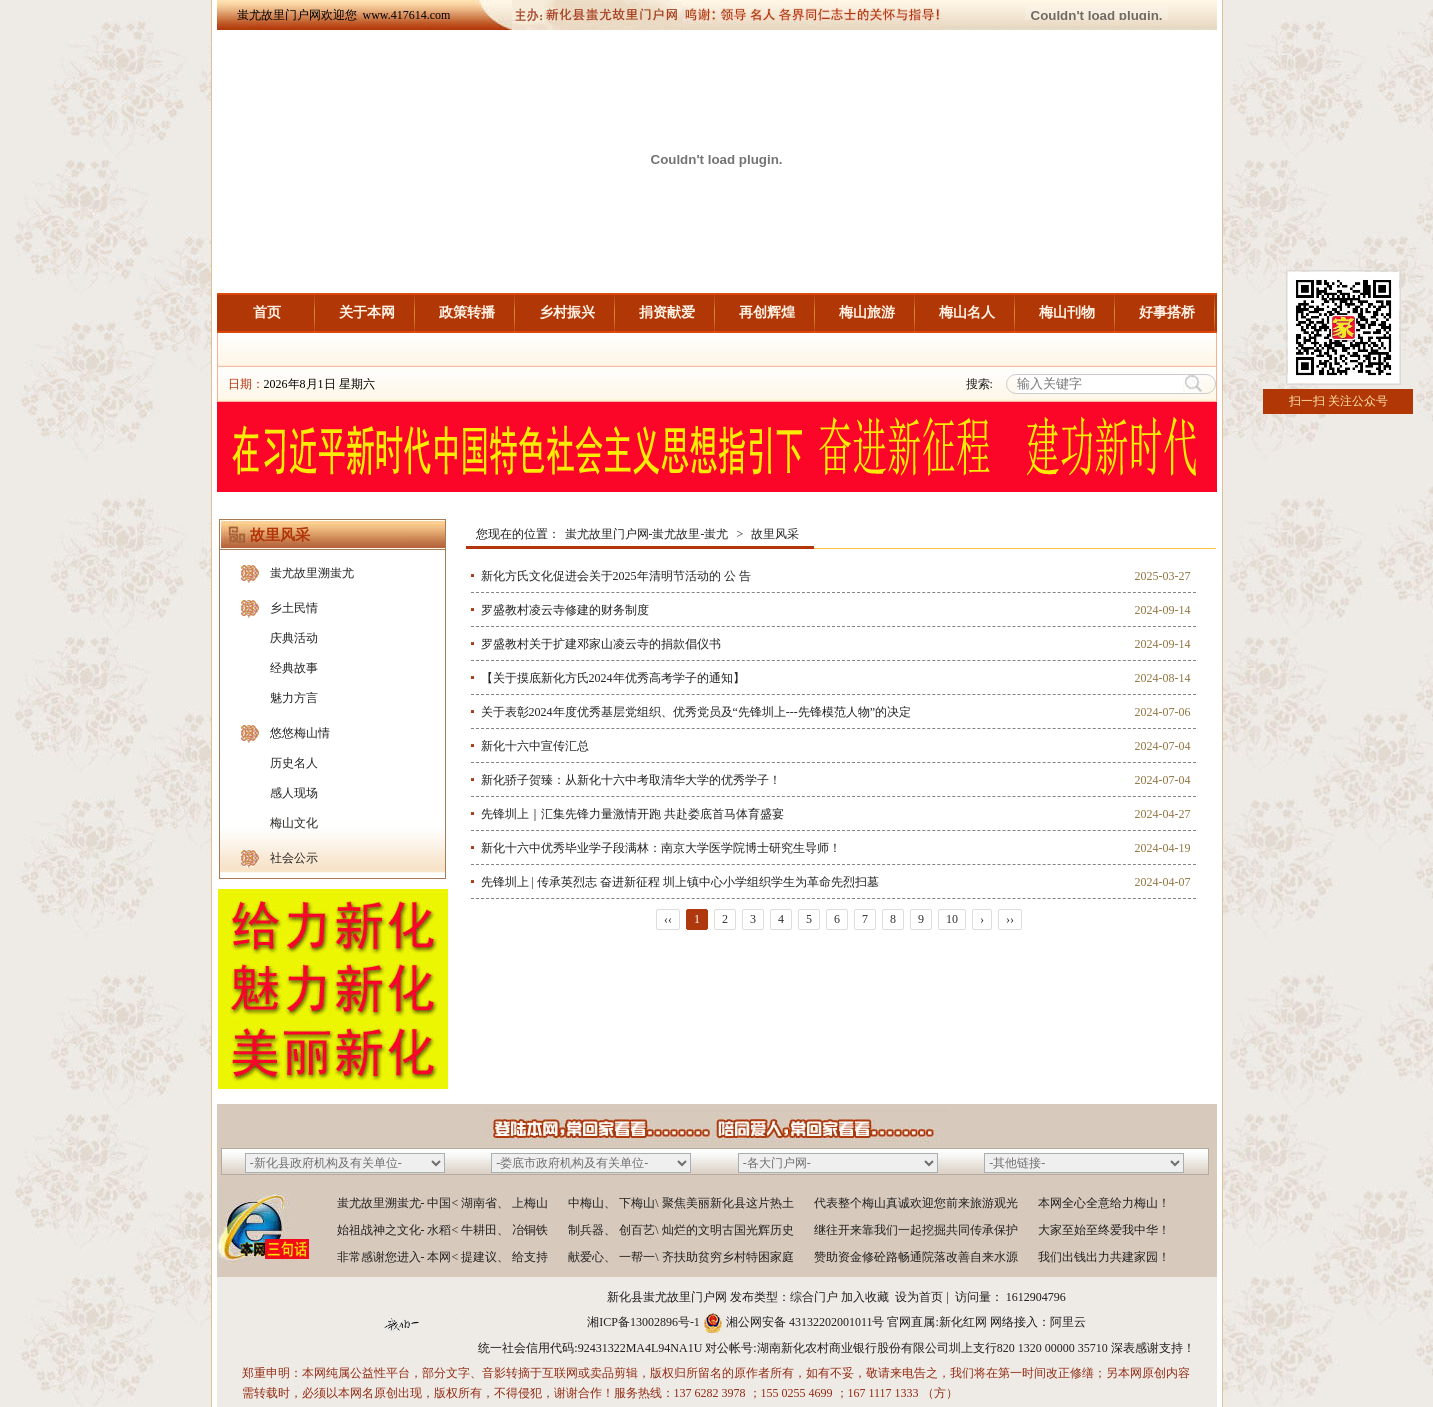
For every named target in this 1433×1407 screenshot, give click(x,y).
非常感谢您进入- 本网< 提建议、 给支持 (443, 1257)
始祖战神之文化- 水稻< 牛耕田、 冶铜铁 (443, 1230)
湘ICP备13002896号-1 (643, 1322)
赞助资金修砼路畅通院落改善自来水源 (916, 1257)
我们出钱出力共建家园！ (1104, 1257)
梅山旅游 (867, 312)
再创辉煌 (767, 312)
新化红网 (963, 1322)
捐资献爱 (667, 312)
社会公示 (294, 858)
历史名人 (294, 763)
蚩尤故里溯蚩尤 (312, 573)
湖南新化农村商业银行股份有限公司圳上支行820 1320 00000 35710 (932, 1348)
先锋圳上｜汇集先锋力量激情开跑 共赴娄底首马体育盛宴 (632, 814)
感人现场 (294, 793)
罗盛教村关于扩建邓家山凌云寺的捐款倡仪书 (601, 644)
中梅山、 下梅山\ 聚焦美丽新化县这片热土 (680, 1203)
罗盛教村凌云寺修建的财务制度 (565, 610)
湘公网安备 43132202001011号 (805, 1322)
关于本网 (367, 312)
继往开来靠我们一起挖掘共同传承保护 (916, 1230)
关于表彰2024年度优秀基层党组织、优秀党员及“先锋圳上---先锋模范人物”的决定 (696, 712)
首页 (267, 312)
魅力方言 (294, 698)
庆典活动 (294, 638)
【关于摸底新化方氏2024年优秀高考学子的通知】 (613, 678)
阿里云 (1068, 1322)
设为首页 (919, 1297)
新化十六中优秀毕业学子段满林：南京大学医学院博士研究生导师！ (661, 848)
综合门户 (814, 1297)
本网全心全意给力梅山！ (1104, 1203)
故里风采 (775, 534)
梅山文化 (294, 823)
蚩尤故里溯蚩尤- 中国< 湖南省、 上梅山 (443, 1203)
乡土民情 (294, 608)
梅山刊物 (1067, 312)
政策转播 (467, 312)
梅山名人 (967, 312)
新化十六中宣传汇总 (535, 746)
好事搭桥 (1167, 312)
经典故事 (294, 668)
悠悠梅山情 (300, 733)
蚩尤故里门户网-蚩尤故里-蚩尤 (647, 534)
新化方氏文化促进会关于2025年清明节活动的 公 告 (616, 576)
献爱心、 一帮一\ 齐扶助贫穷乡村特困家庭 (680, 1257)
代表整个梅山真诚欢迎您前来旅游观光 (916, 1203)
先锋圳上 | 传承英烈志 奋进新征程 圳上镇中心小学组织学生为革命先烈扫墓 (680, 882)
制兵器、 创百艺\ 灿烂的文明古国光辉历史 (680, 1230)
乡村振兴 (567, 312)
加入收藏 (865, 1297)
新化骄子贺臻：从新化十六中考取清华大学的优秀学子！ (631, 780)
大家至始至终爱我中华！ (1104, 1230)
